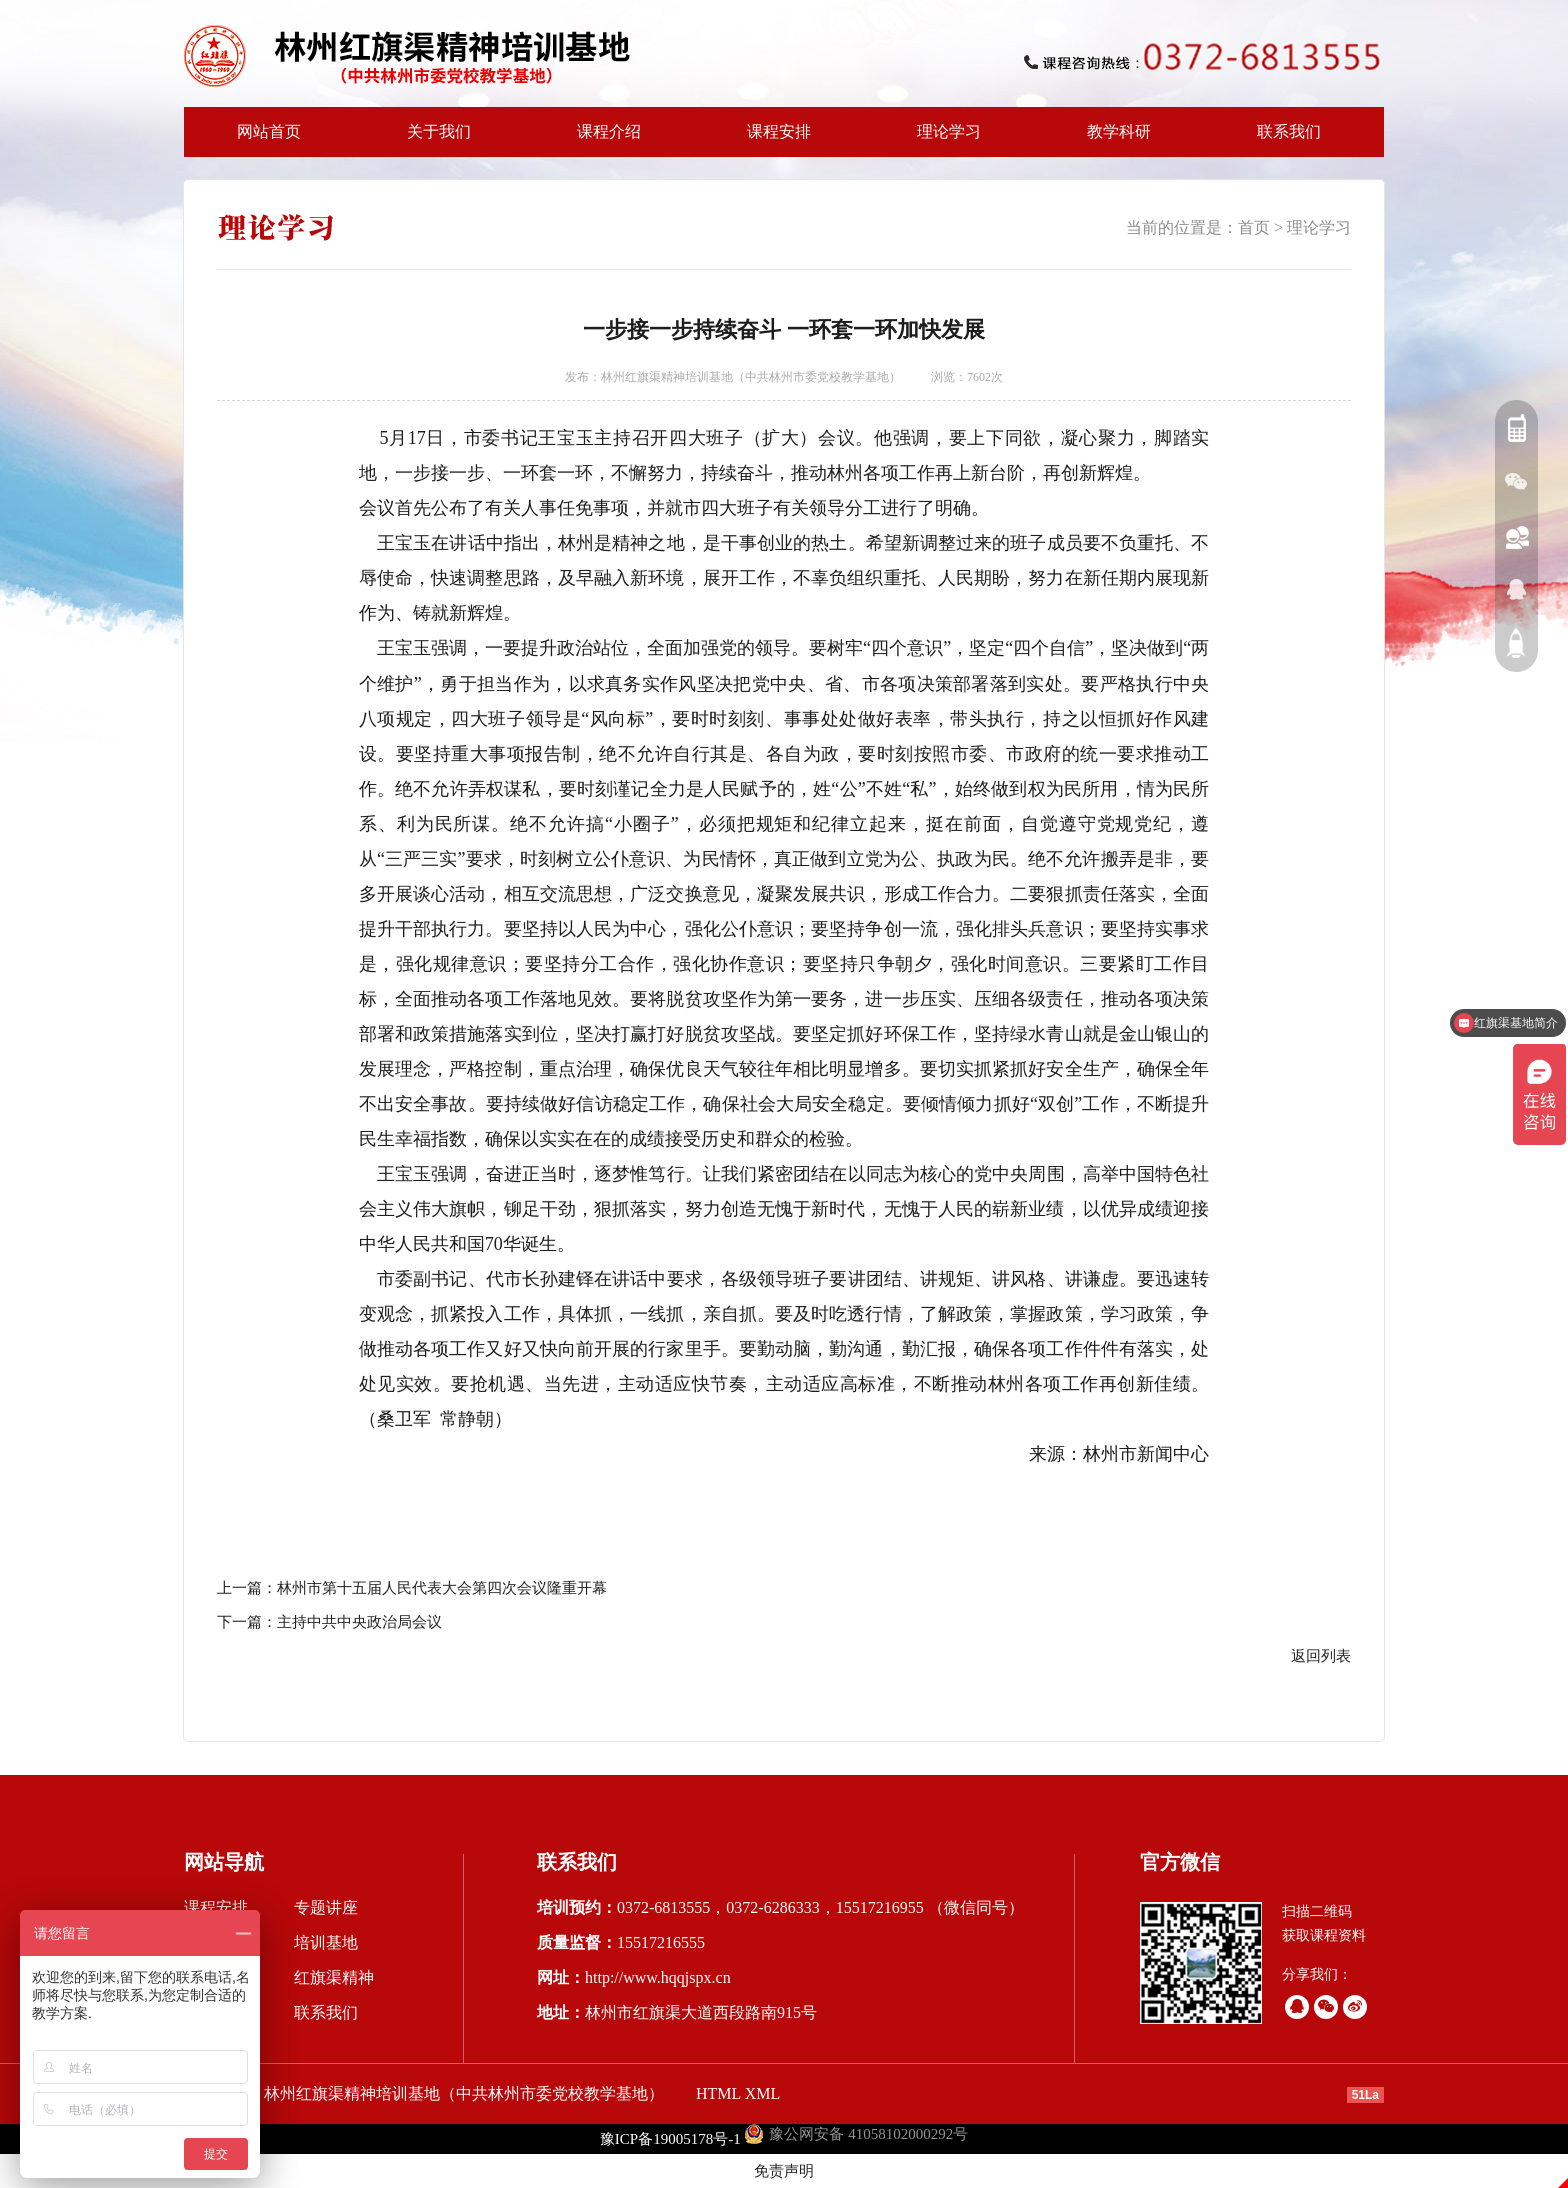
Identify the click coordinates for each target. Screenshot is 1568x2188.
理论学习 (949, 131)
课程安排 (773, 140)
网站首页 (269, 131)
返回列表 (1321, 1656)
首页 (1254, 227)
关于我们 (433, 140)
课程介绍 (603, 140)
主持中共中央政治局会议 (359, 1622)
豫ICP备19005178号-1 (670, 2139)
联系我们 (1289, 131)
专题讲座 (326, 1907)
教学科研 (1113, 140)
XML (763, 2093)
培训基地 (326, 1942)
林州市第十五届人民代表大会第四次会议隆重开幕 (442, 1588)
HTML (718, 2093)
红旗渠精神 (334, 1977)
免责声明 (784, 2171)
